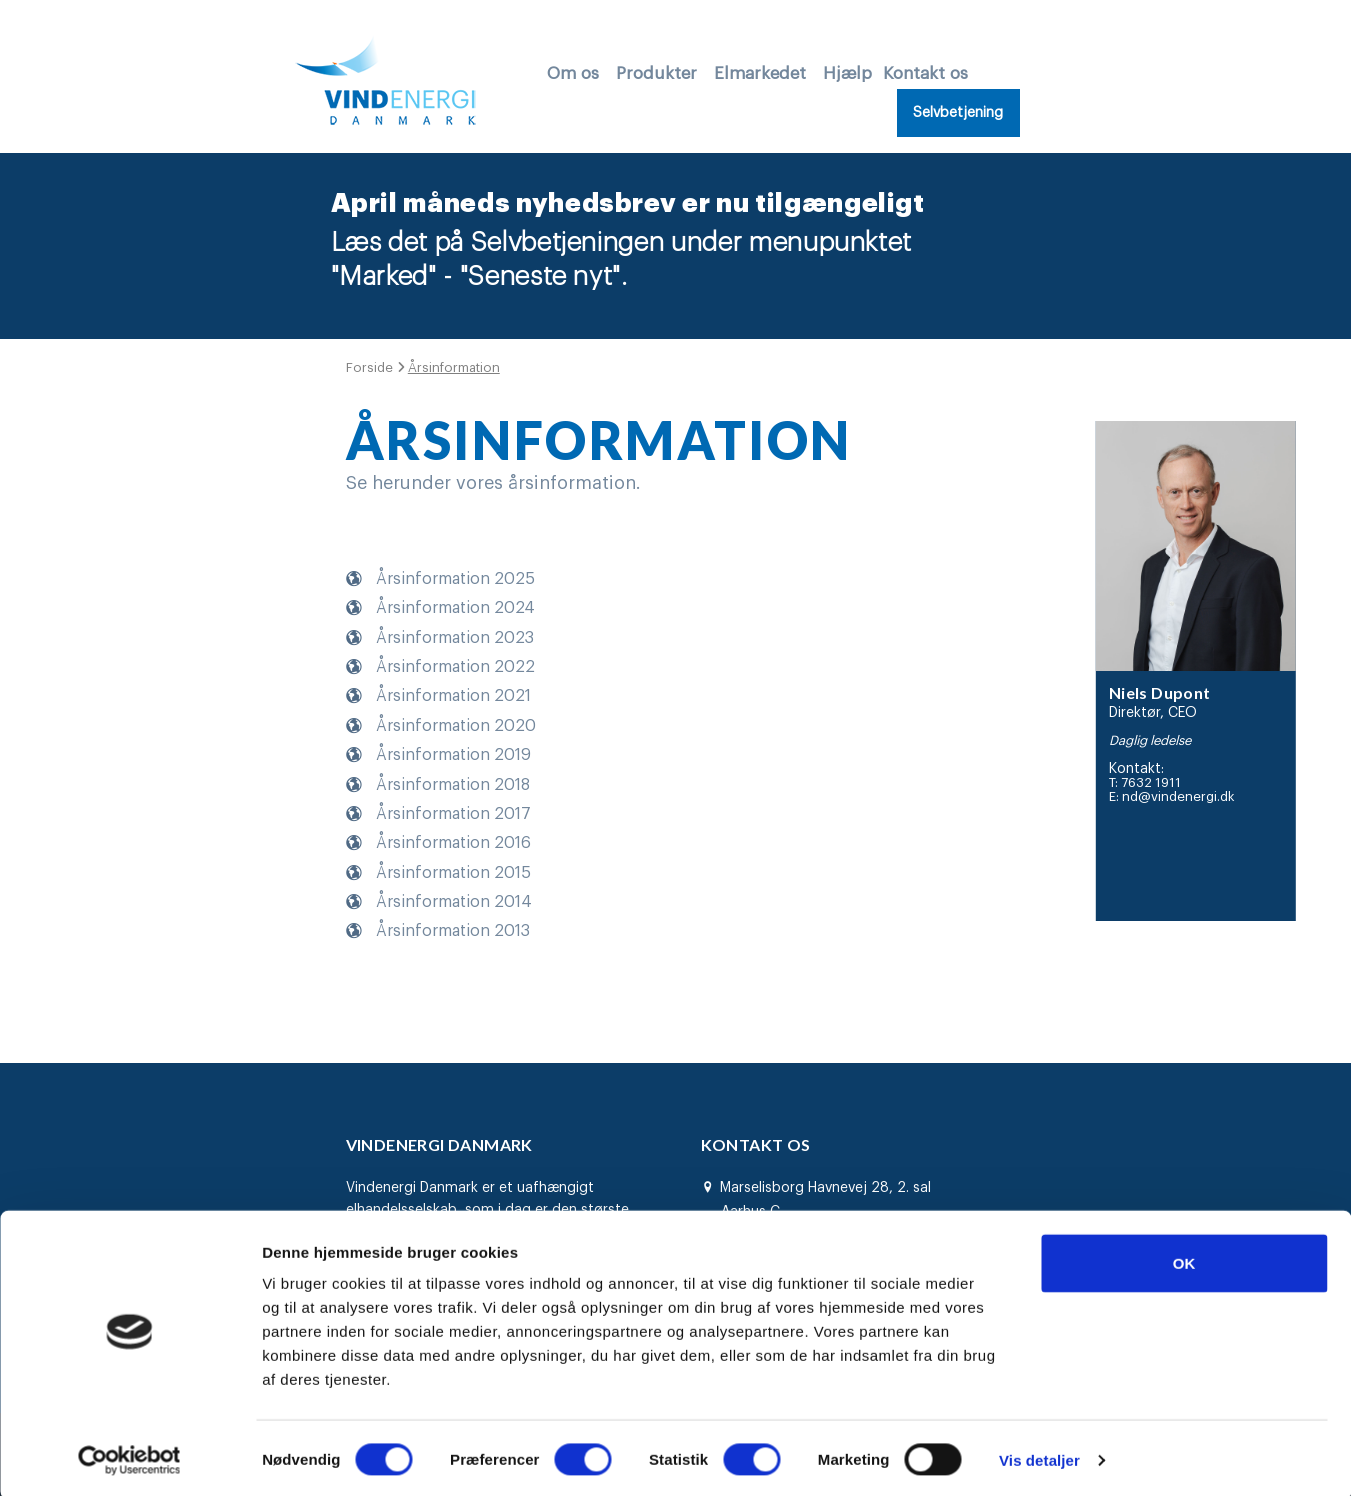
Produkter (656, 73)
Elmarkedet (760, 73)
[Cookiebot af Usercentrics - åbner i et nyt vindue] (129, 1457)
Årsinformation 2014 (454, 901)
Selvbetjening (958, 113)
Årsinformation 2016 (453, 842)
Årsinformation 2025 (455, 578)
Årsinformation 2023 (455, 636)
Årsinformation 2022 (455, 666)
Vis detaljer (1039, 1456)
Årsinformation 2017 (453, 813)
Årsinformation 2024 (455, 607)
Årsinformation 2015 (453, 871)
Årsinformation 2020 (456, 725)
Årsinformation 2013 (453, 930)
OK (1184, 1259)
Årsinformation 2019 (453, 754)
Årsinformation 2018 (453, 783)
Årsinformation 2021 (453, 695)
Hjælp (847, 73)
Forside (371, 367)
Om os (573, 73)
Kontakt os (925, 73)
